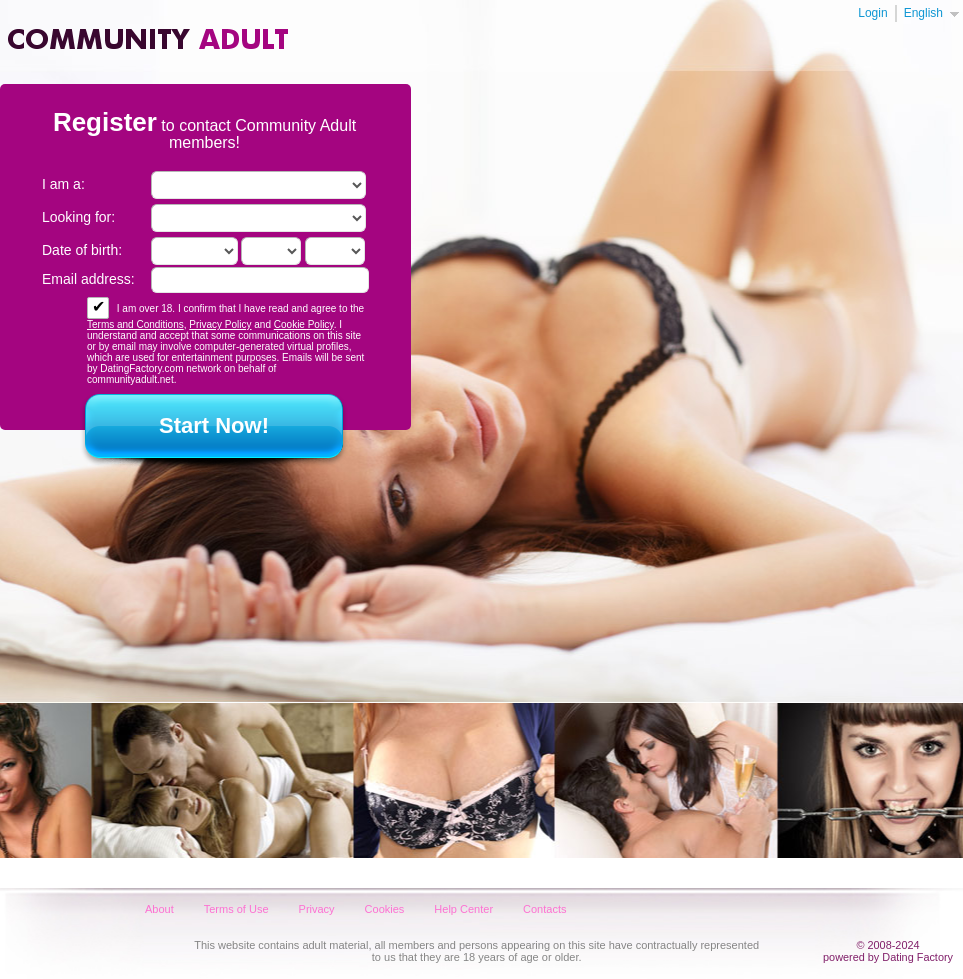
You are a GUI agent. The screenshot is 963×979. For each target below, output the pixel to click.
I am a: (63, 184)
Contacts (544, 909)
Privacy (317, 909)
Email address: (88, 279)
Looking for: (78, 217)
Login (872, 13)
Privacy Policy (220, 324)
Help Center (463, 909)
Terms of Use (236, 909)
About (159, 909)
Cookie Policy (304, 324)
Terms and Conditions (135, 324)
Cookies (385, 909)
